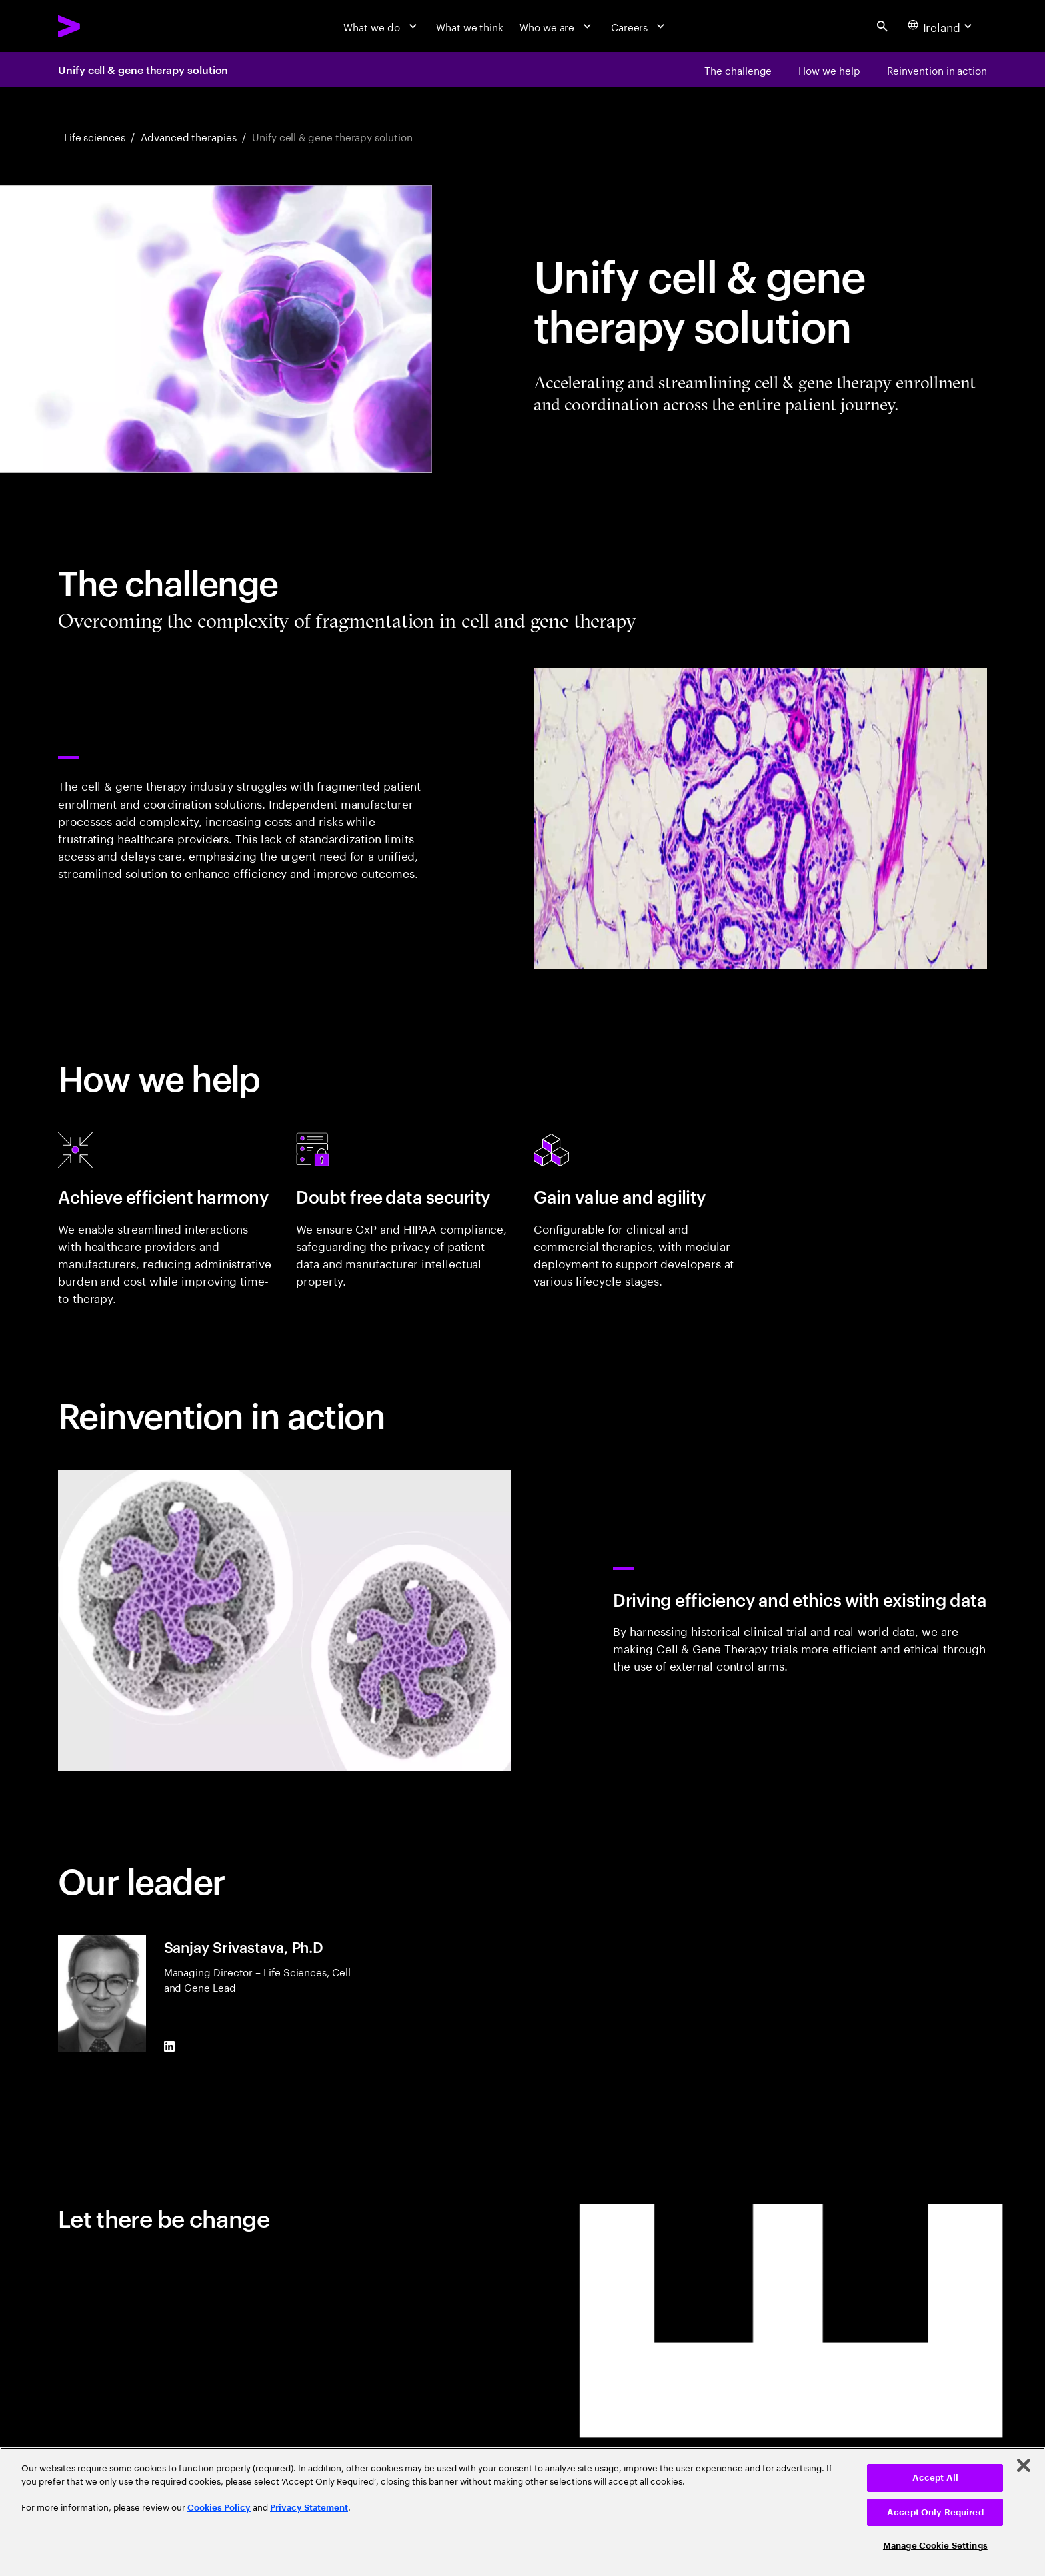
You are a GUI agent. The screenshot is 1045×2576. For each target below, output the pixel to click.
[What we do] (381, 26)
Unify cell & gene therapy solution (143, 69)
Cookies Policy (219, 2507)
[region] (522, 2511)
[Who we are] (557, 26)
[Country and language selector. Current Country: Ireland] (941, 26)
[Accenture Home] (102, 26)
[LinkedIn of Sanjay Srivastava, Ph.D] (169, 2047)
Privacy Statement (309, 2507)
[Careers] (640, 26)
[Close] (1023, 2465)
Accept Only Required (935, 2512)
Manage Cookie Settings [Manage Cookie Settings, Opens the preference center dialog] (935, 2545)
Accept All (935, 2477)
